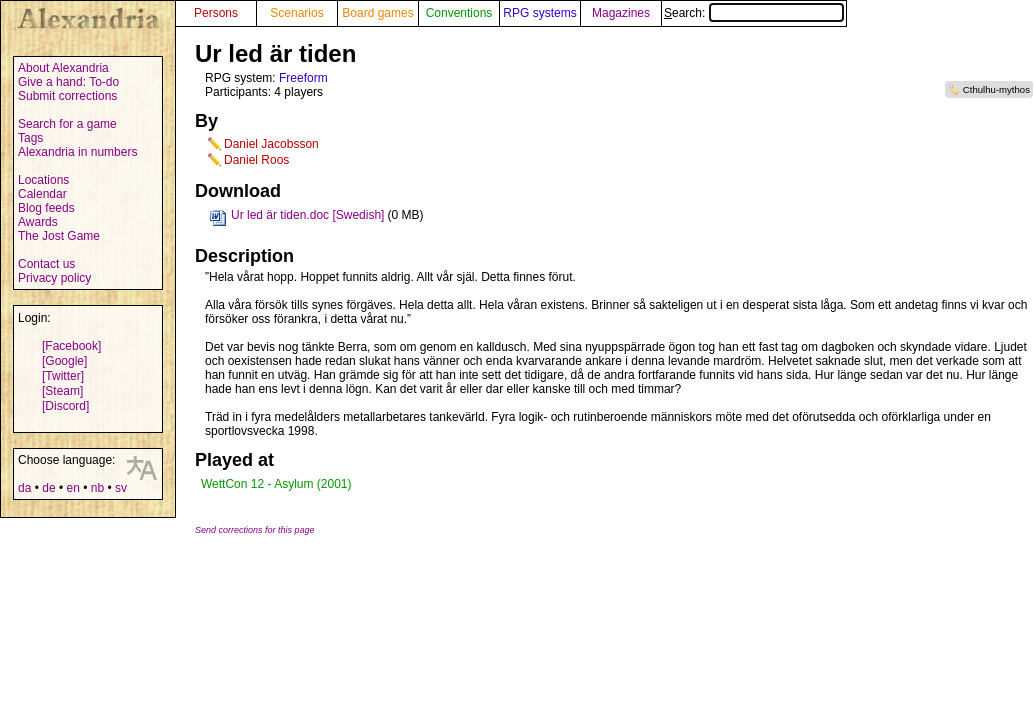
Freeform (303, 78)
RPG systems (539, 13)
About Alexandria (63, 68)
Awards (38, 222)
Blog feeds (46, 208)
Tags (30, 138)
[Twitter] (63, 376)
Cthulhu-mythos (996, 89)
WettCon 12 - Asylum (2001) (276, 484)
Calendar (42, 194)
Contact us (46, 264)
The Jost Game (59, 236)
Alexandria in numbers (77, 152)
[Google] (64, 361)
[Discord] (65, 406)
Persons (216, 13)
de (48, 488)
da (24, 488)
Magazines (621, 13)
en (72, 488)
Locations (43, 180)
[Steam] (62, 391)
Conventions (459, 13)
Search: (754, 13)
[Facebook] (71, 346)
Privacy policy (54, 278)
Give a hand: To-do (68, 82)
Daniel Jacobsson (271, 144)
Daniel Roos (256, 160)
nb (97, 488)
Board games (377, 13)
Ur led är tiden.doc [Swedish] (307, 215)
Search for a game (67, 124)
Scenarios (296, 13)
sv (121, 488)
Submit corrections (67, 96)
